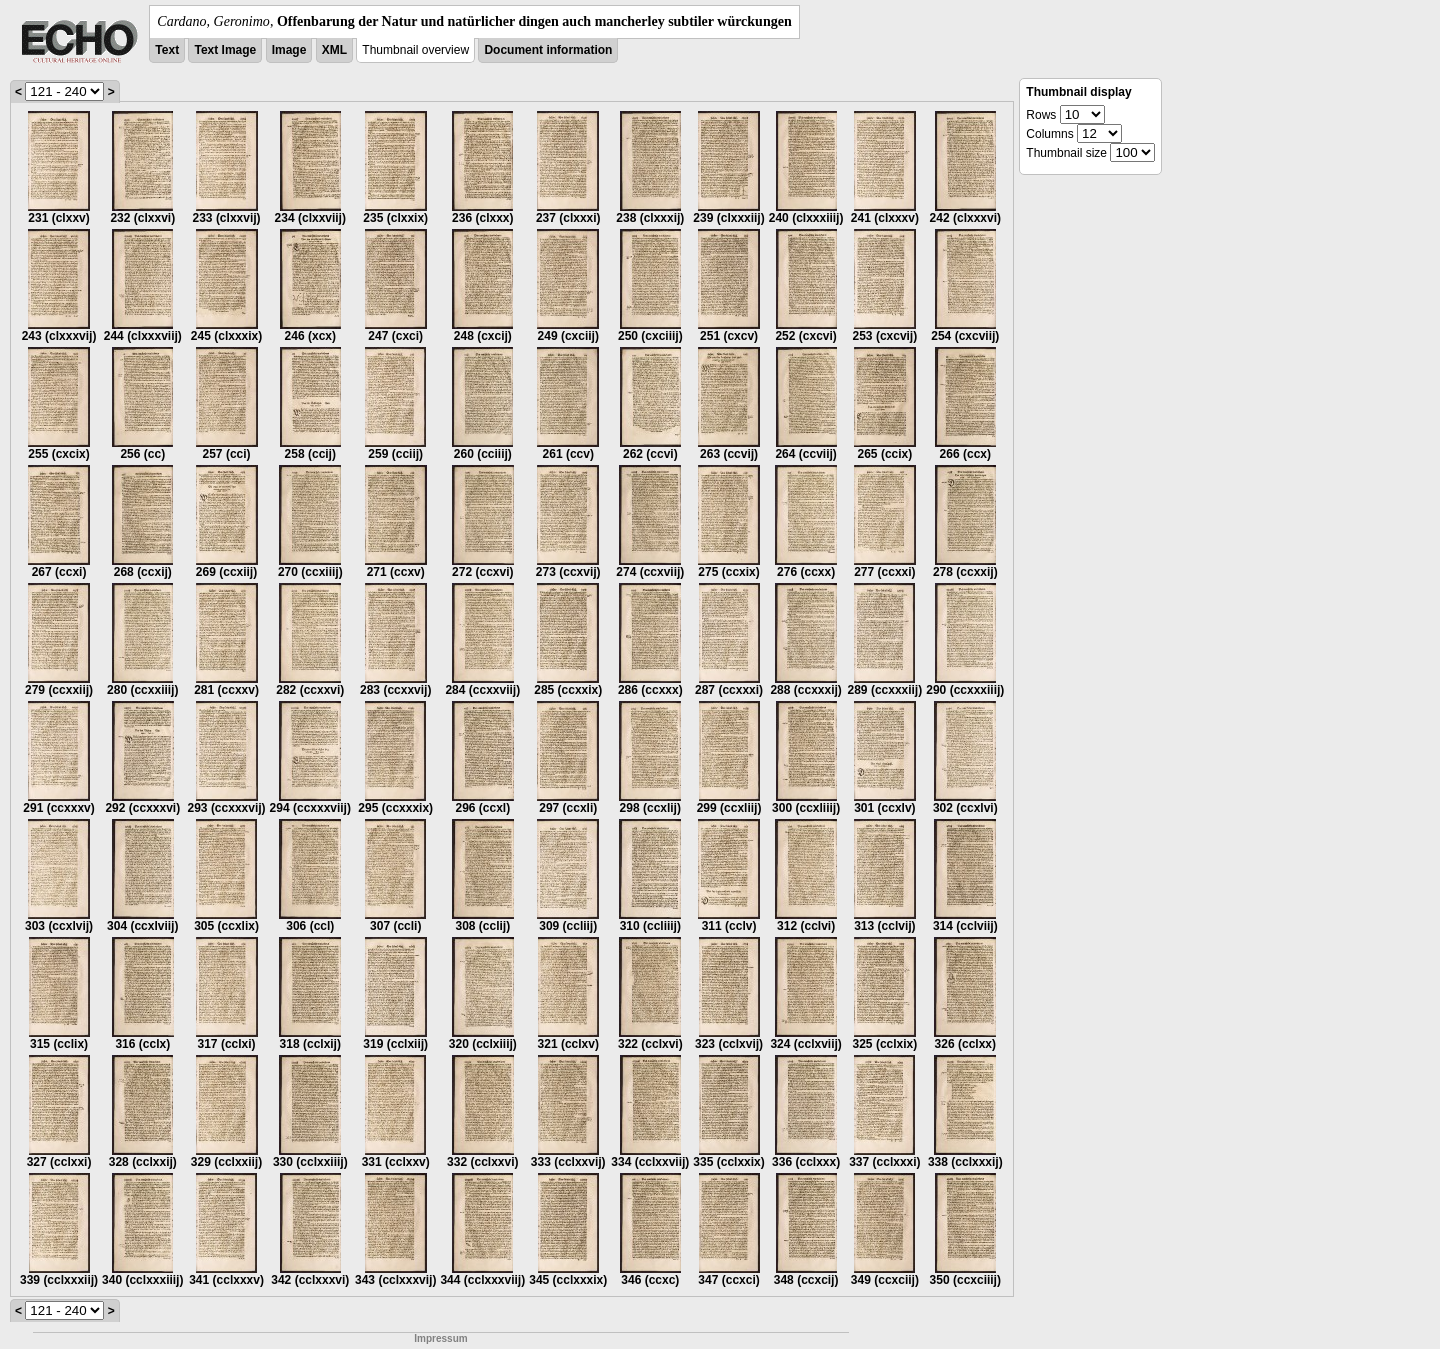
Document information (548, 50)
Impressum (440, 1338)
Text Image (225, 50)
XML (334, 50)
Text (167, 50)
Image (289, 50)
